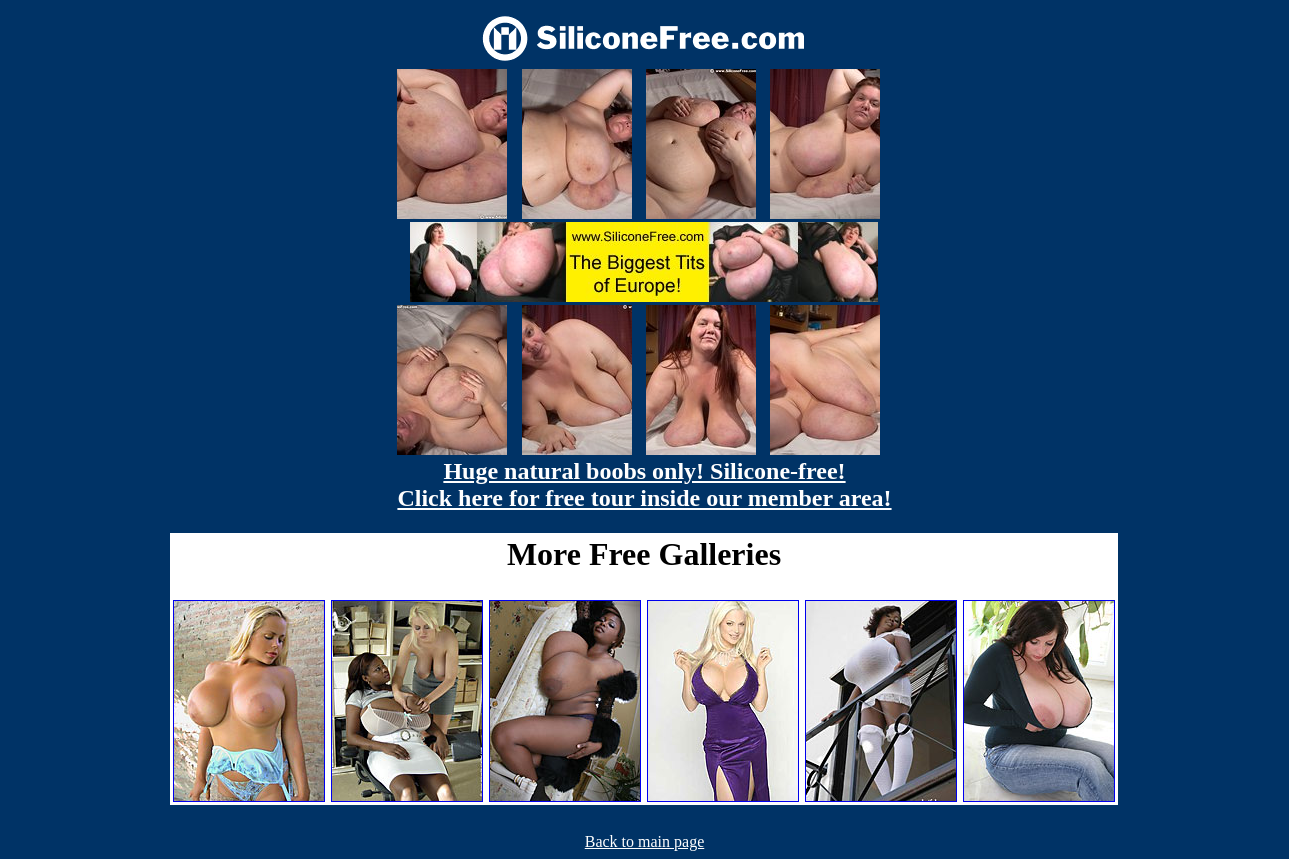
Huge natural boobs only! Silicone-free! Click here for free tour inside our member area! (644, 484)
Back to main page (645, 841)
